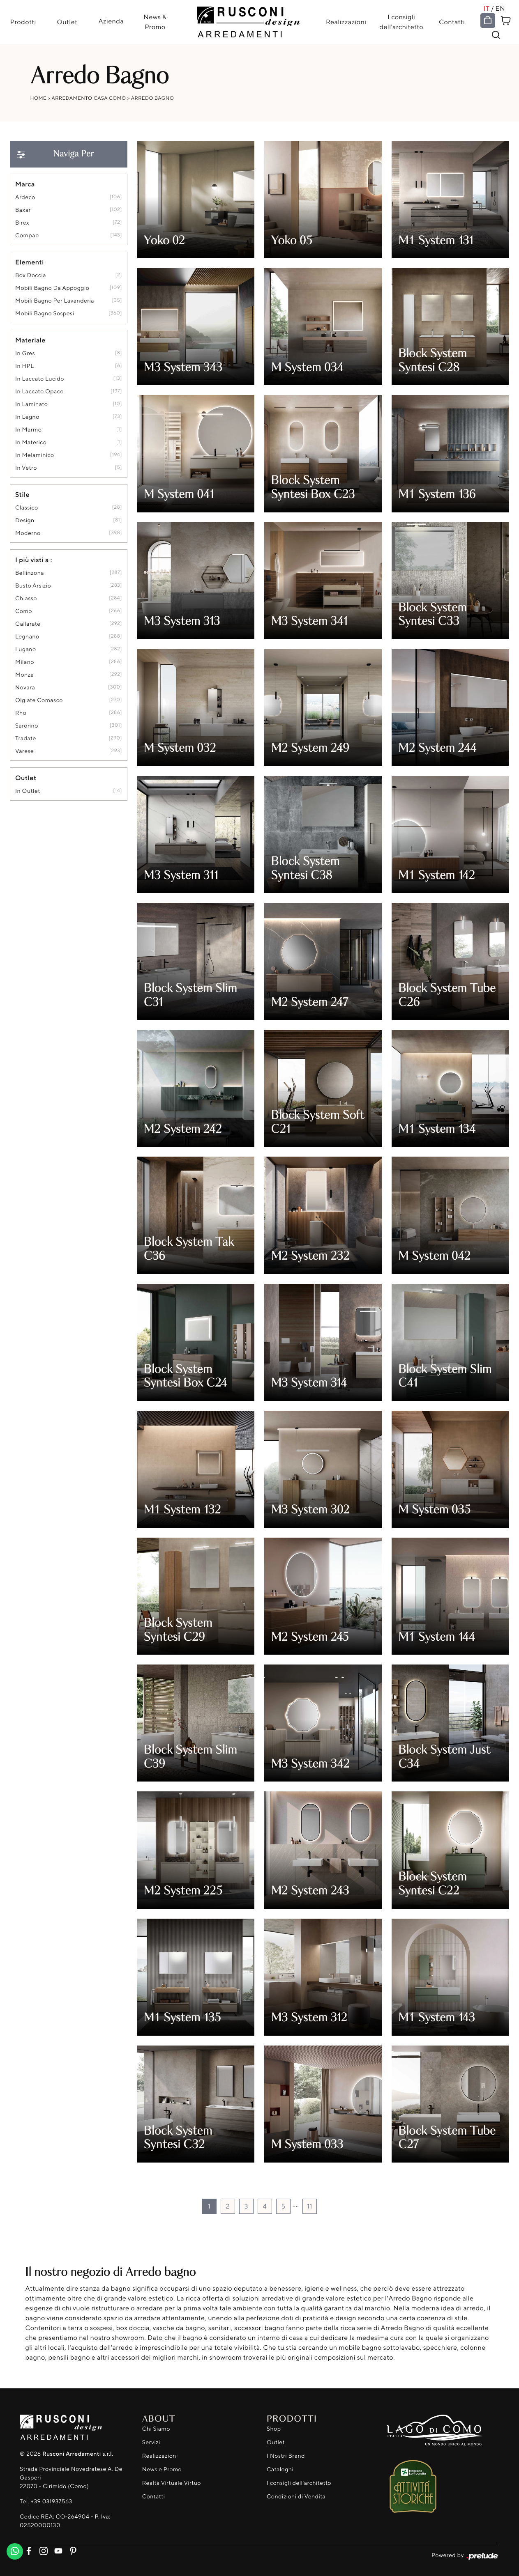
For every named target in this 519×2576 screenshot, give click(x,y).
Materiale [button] (30, 340)
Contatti (452, 22)
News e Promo (162, 2469)
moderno (28, 533)
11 (309, 2206)
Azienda (111, 21)
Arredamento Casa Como (88, 98)
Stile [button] (22, 495)
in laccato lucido (39, 379)
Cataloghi (280, 2469)
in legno (27, 417)
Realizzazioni (346, 22)
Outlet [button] (25, 778)
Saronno (26, 726)
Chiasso (26, 598)
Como (23, 611)
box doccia (30, 275)
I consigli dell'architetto (402, 22)
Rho (20, 713)
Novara (25, 687)
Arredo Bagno (152, 98)
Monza (24, 675)
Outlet (66, 22)
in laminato (31, 404)
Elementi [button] (29, 262)
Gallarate (28, 624)
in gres (25, 353)
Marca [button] (25, 184)
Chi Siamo (156, 2429)
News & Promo (155, 22)
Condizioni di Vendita (296, 2496)
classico (26, 508)
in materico (30, 442)
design (25, 520)
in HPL (24, 366)
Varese (24, 751)
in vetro (26, 468)
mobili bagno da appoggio (52, 288)
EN (501, 8)
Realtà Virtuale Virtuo (171, 2483)
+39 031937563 (51, 2501)
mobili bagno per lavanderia (54, 301)
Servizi (151, 2442)
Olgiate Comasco (39, 700)
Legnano (27, 637)
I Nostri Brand (286, 2456)
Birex (22, 223)
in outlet (27, 791)
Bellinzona (29, 573)
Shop (274, 2429)
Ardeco (25, 197)
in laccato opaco (39, 391)
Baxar (23, 210)
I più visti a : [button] (33, 560)
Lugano (25, 649)
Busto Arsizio (33, 586)
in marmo (28, 430)
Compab (27, 235)
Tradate (25, 738)
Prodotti (22, 22)
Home (38, 98)
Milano (24, 662)
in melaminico (34, 455)
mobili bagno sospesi (44, 313)
